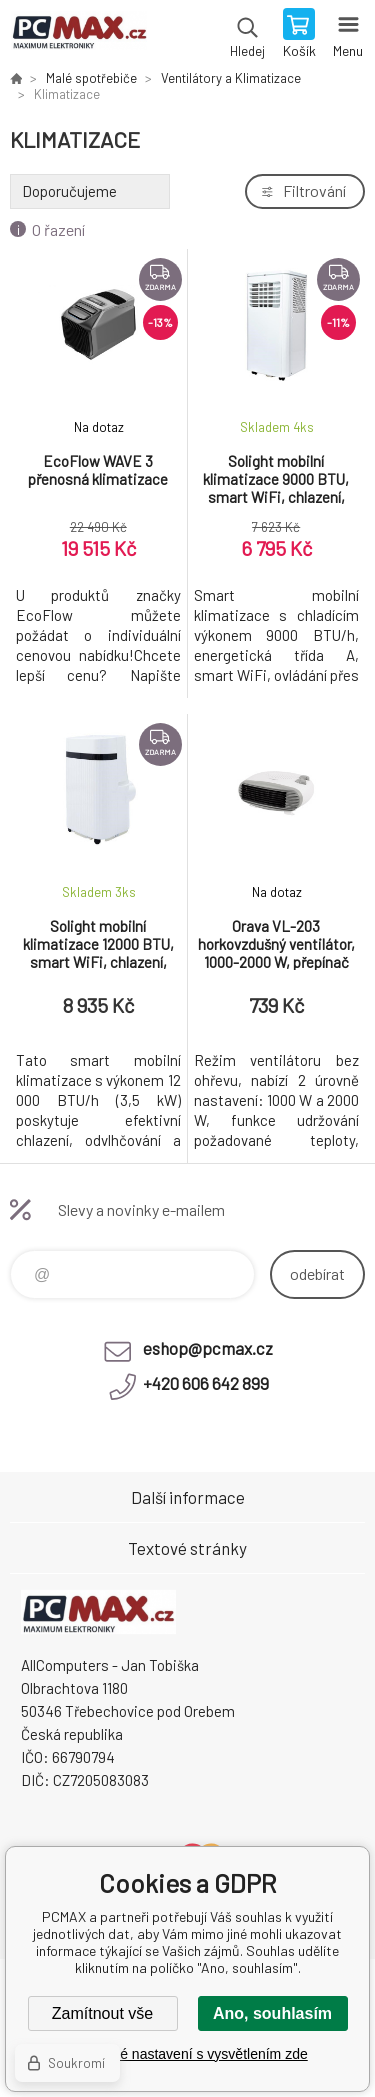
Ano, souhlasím (272, 2013)
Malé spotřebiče (91, 78)
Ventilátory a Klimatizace (231, 78)
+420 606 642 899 (206, 1383)
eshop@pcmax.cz (208, 1348)
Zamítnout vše (102, 2013)
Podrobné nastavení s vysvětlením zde (187, 2054)
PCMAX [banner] (78, 35)
